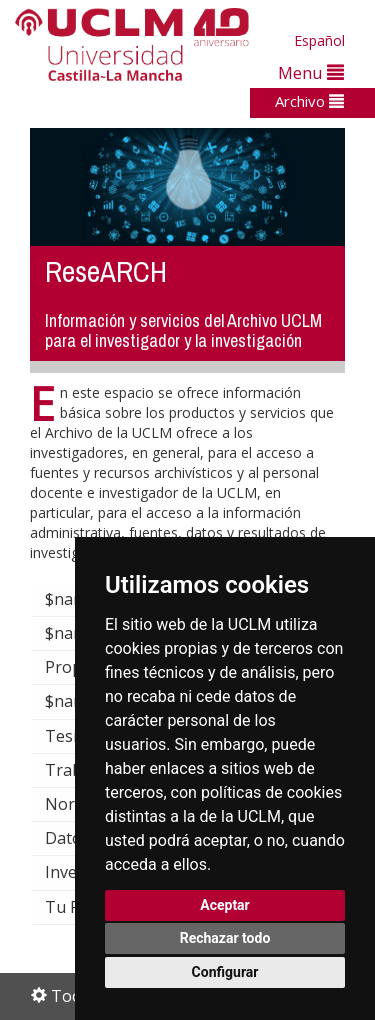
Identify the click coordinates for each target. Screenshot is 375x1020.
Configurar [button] (225, 972)
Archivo (309, 101)
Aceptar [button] (225, 905)
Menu (311, 72)
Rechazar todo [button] (225, 938)
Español (319, 40)
